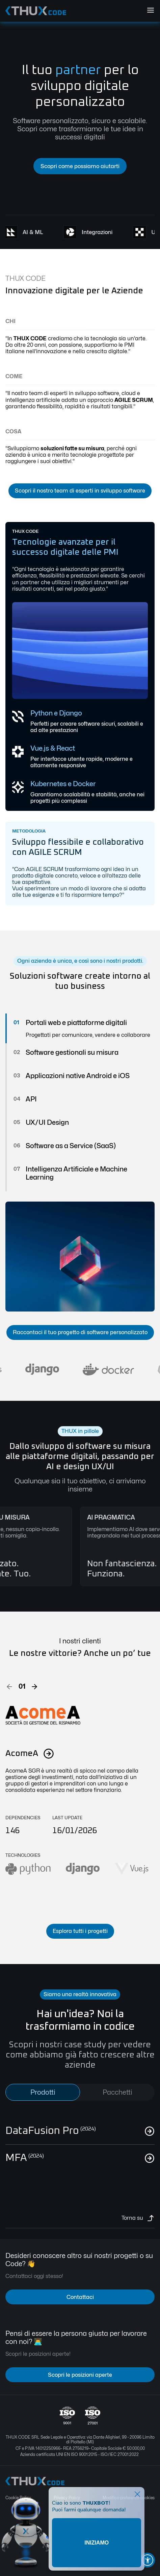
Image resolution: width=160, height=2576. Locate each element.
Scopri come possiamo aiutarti (80, 166)
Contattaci (80, 2297)
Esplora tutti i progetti (80, 1931)
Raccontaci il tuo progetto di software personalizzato (80, 1332)
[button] (9, 1686)
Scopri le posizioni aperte (80, 2375)
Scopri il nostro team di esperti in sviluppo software (80, 490)
